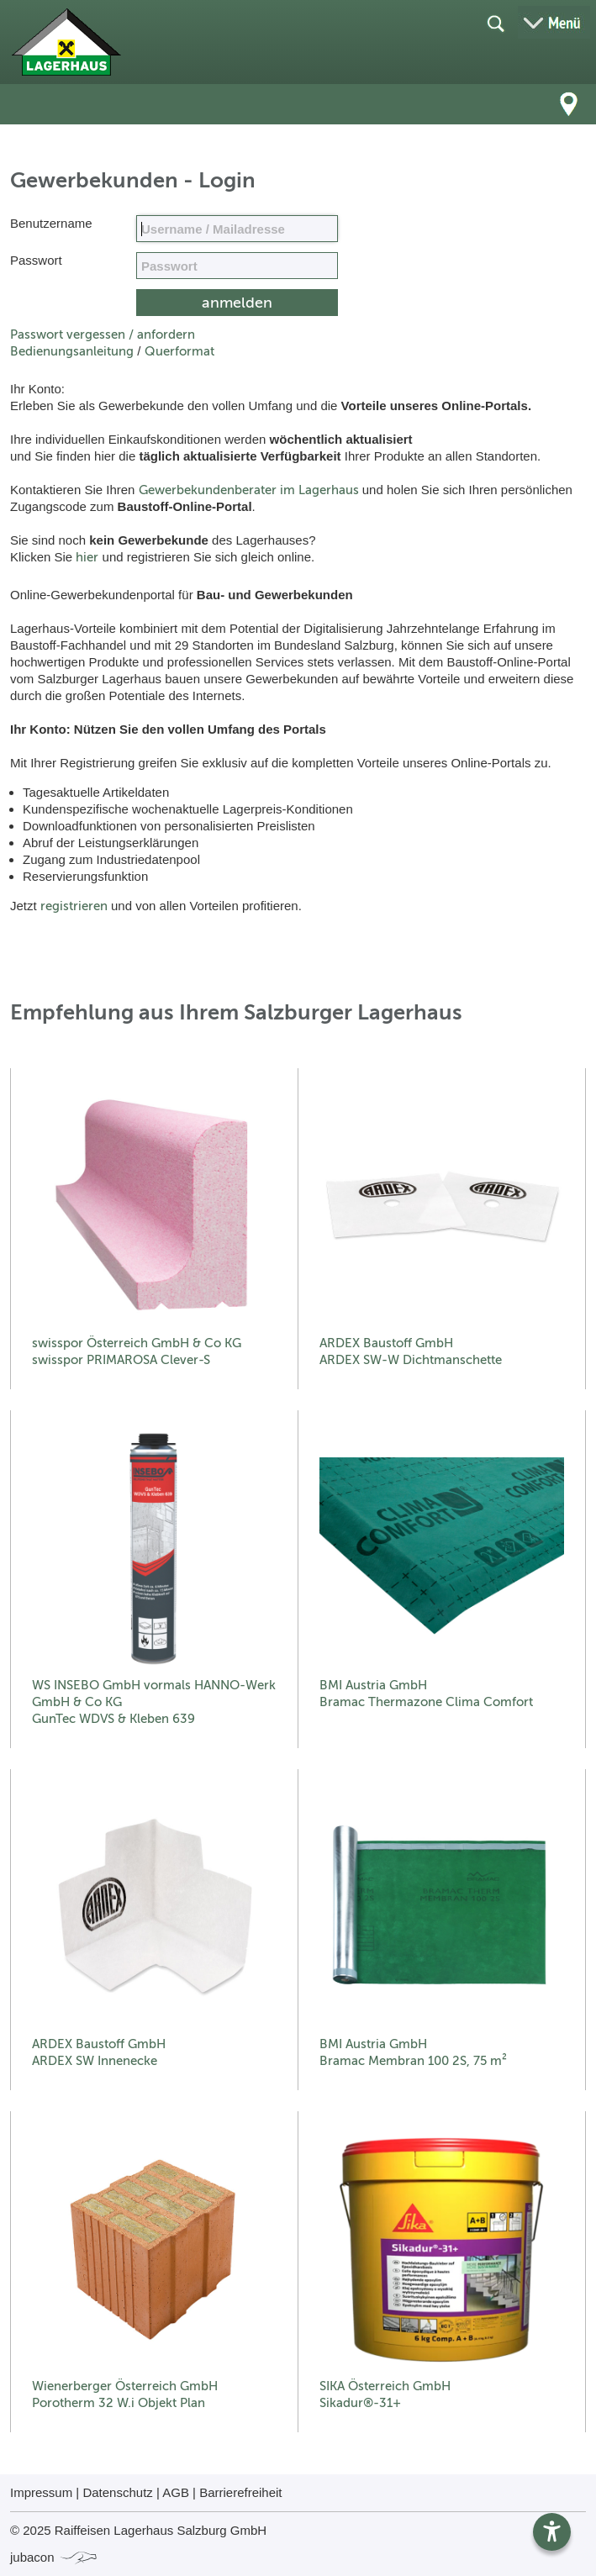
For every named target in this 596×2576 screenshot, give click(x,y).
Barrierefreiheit (240, 2492)
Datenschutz (117, 2492)
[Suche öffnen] (495, 23)
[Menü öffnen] (554, 22)
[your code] (237, 265)
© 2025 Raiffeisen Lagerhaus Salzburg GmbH (138, 2530)
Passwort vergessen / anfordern (102, 334)
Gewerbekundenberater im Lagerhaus (249, 490)
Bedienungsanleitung (72, 351)
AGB (175, 2492)
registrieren (74, 906)
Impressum (41, 2492)
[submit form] (237, 302)
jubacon (54, 2557)
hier (87, 557)
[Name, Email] (237, 228)
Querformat (179, 351)
